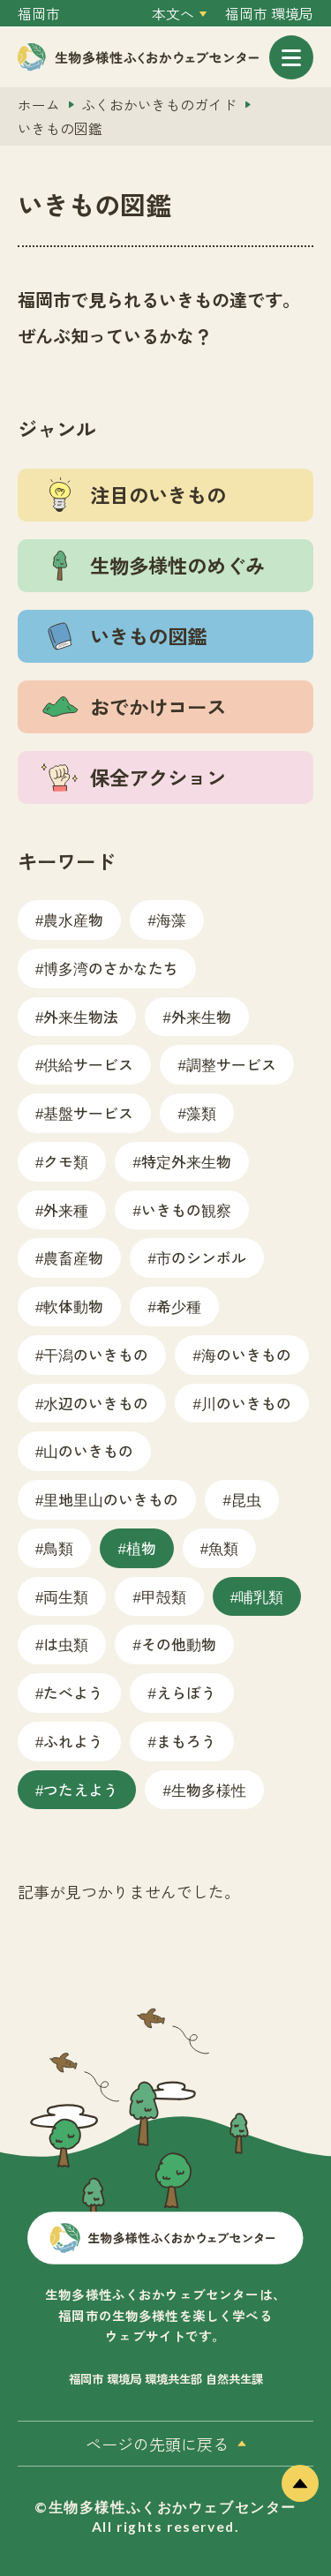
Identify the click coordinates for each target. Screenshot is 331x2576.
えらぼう (186, 1692)
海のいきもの (246, 1354)
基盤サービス (88, 1112)
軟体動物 (73, 1306)
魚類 (223, 1547)
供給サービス (88, 1064)
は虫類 (65, 1644)
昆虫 (246, 1499)
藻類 (201, 1112)
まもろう (186, 1741)
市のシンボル (201, 1257)
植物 (141, 1547)
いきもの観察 (186, 1209)
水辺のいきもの (95, 1403)
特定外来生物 (186, 1161)
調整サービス (231, 1064)
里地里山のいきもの (110, 1499)
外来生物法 (80, 1016)
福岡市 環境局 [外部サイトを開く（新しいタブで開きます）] (269, 14)
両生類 (65, 1596)
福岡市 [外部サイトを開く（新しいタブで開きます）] (39, 14)
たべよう (73, 1692)
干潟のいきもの (95, 1354)
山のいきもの (88, 1450)
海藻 (171, 919)
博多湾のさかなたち (110, 968)
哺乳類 (260, 1596)
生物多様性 (208, 1789)
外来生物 (201, 1016)
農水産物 (73, 919)
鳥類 (58, 1547)
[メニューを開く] (291, 57)
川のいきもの (246, 1403)
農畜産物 (73, 1257)
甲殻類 (163, 1596)
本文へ (173, 14)
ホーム (39, 104)
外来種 (65, 1209)
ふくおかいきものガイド (159, 104)
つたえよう (80, 1789)
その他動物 (178, 1644)
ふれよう (73, 1741)
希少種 (178, 1306)
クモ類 (65, 1161)
